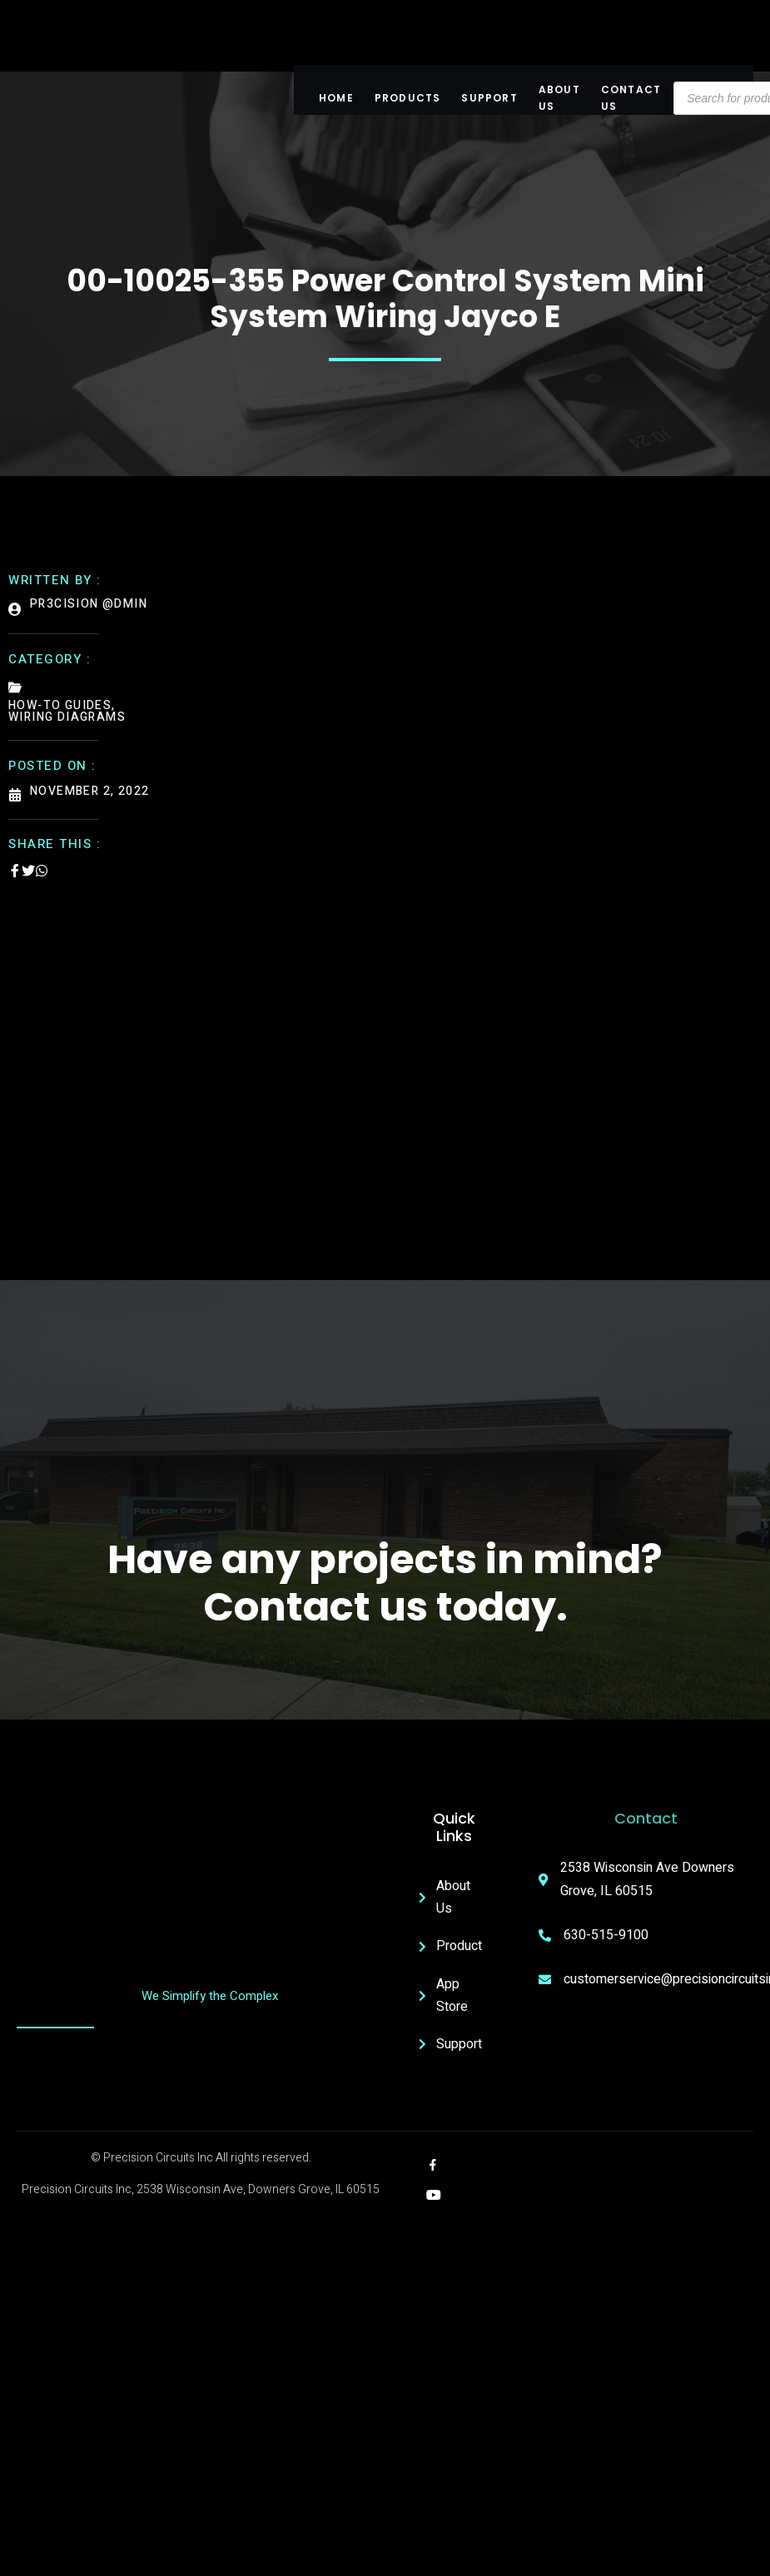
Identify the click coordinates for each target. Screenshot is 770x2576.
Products (408, 98)
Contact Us (631, 98)
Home (336, 98)
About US (559, 98)
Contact (646, 1818)
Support (489, 98)
